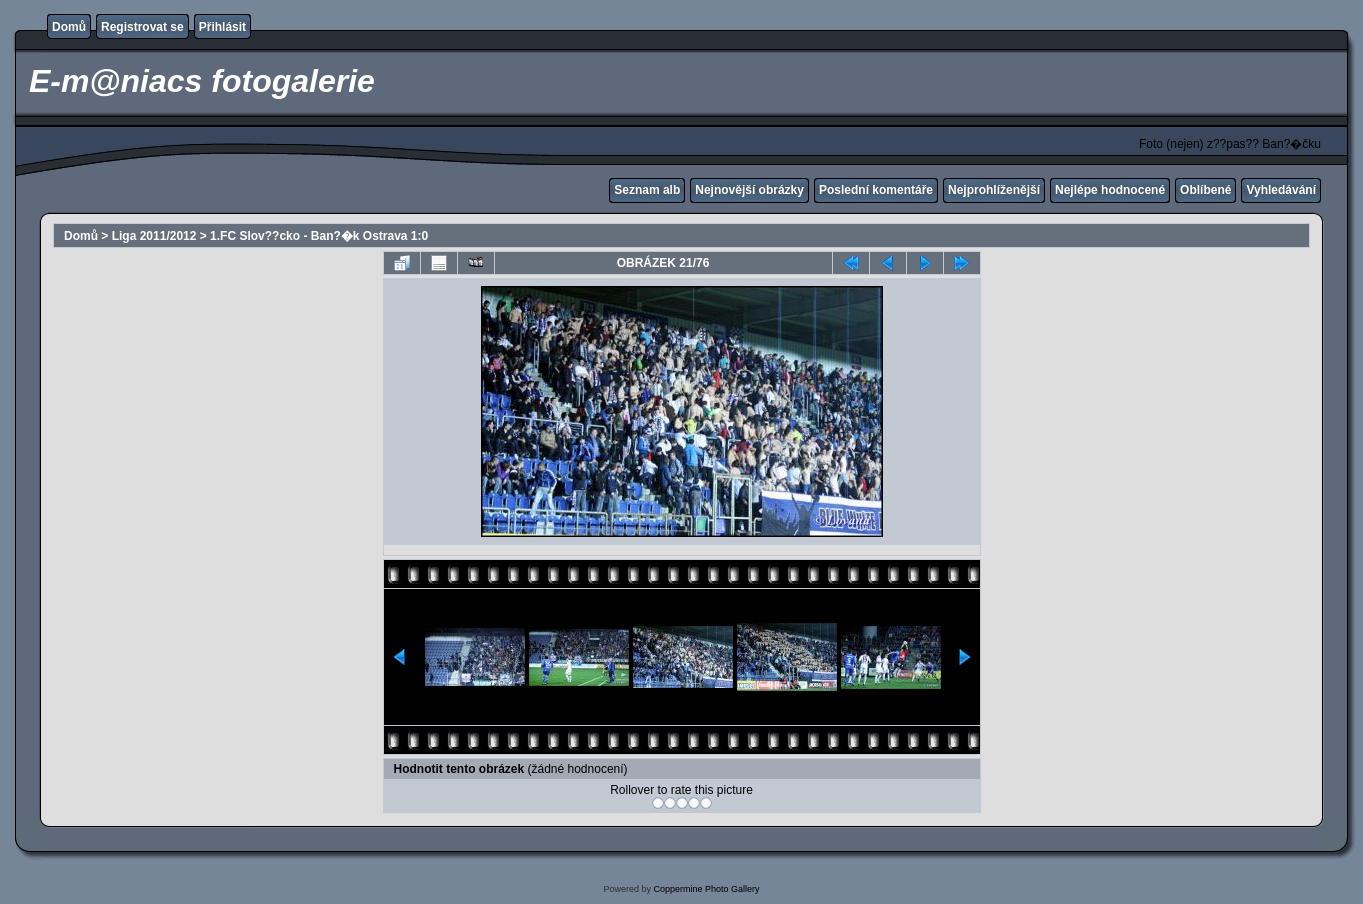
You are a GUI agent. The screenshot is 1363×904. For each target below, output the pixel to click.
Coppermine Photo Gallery (706, 889)
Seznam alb (647, 190)
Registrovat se (142, 27)
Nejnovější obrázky (749, 190)
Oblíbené (1205, 190)
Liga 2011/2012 (154, 236)
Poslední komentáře (876, 190)
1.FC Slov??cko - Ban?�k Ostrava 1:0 (319, 236)
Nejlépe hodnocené (1110, 190)
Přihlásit (222, 27)
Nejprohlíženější (994, 190)
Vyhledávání (1281, 190)
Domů (69, 27)
